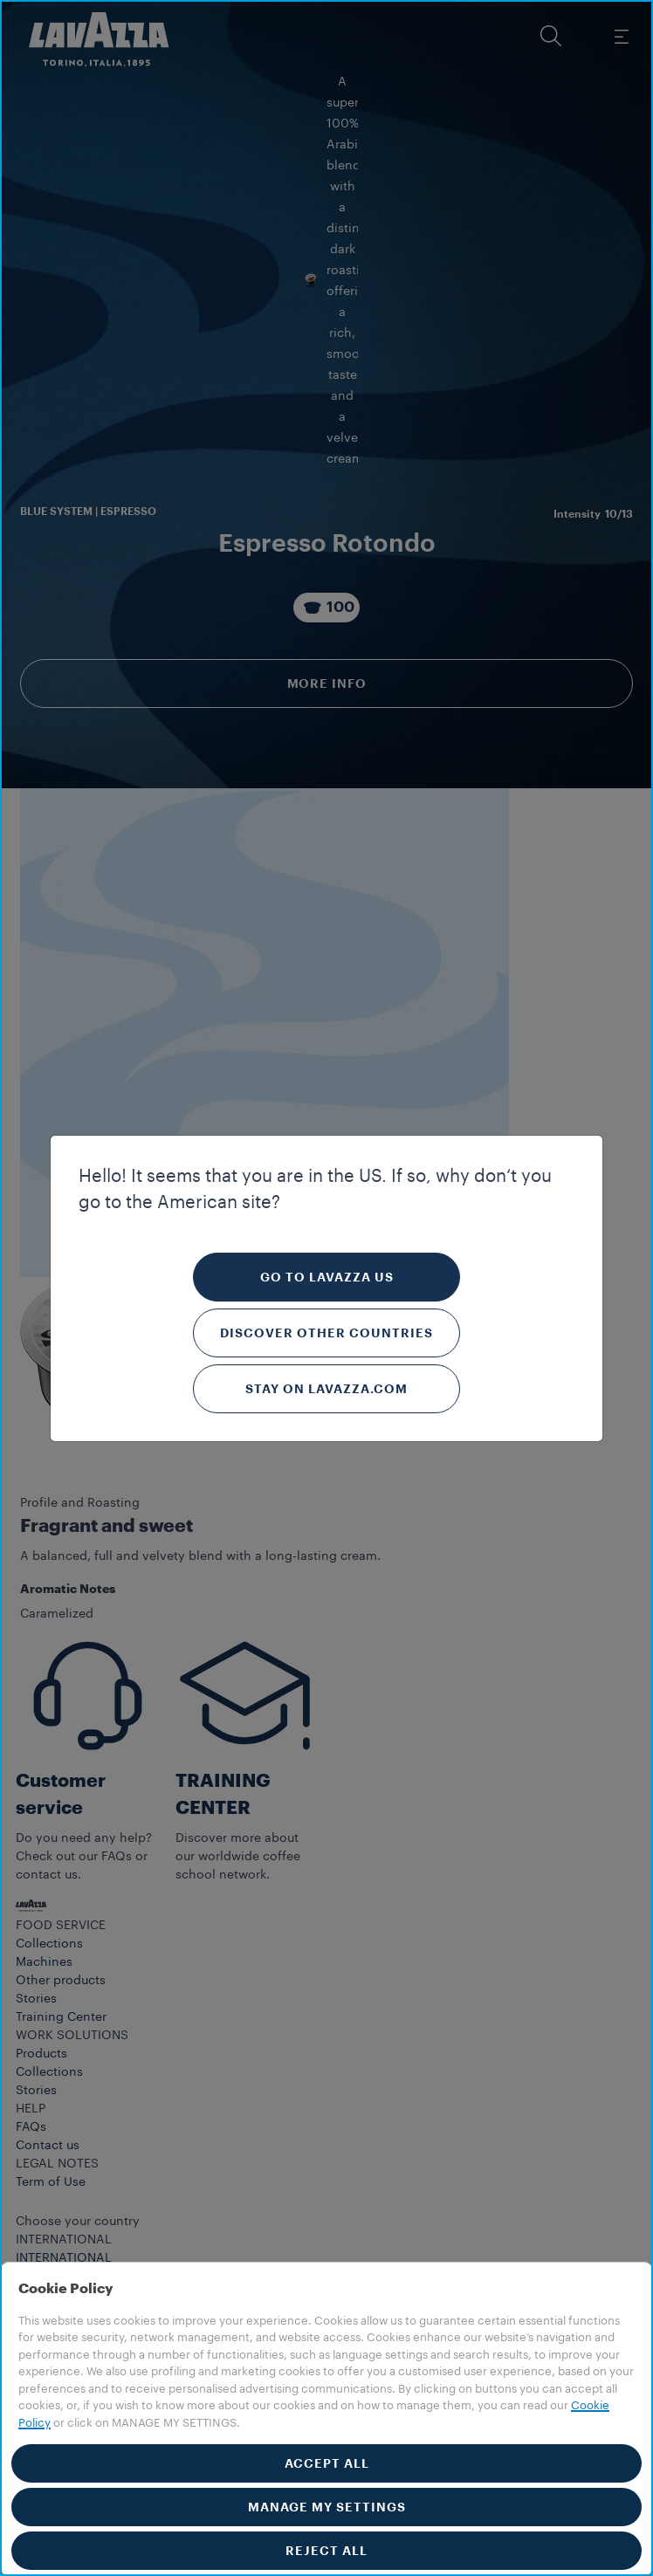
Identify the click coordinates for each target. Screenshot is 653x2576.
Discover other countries (326, 1333)
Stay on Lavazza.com (326, 1389)
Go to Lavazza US (327, 1277)
